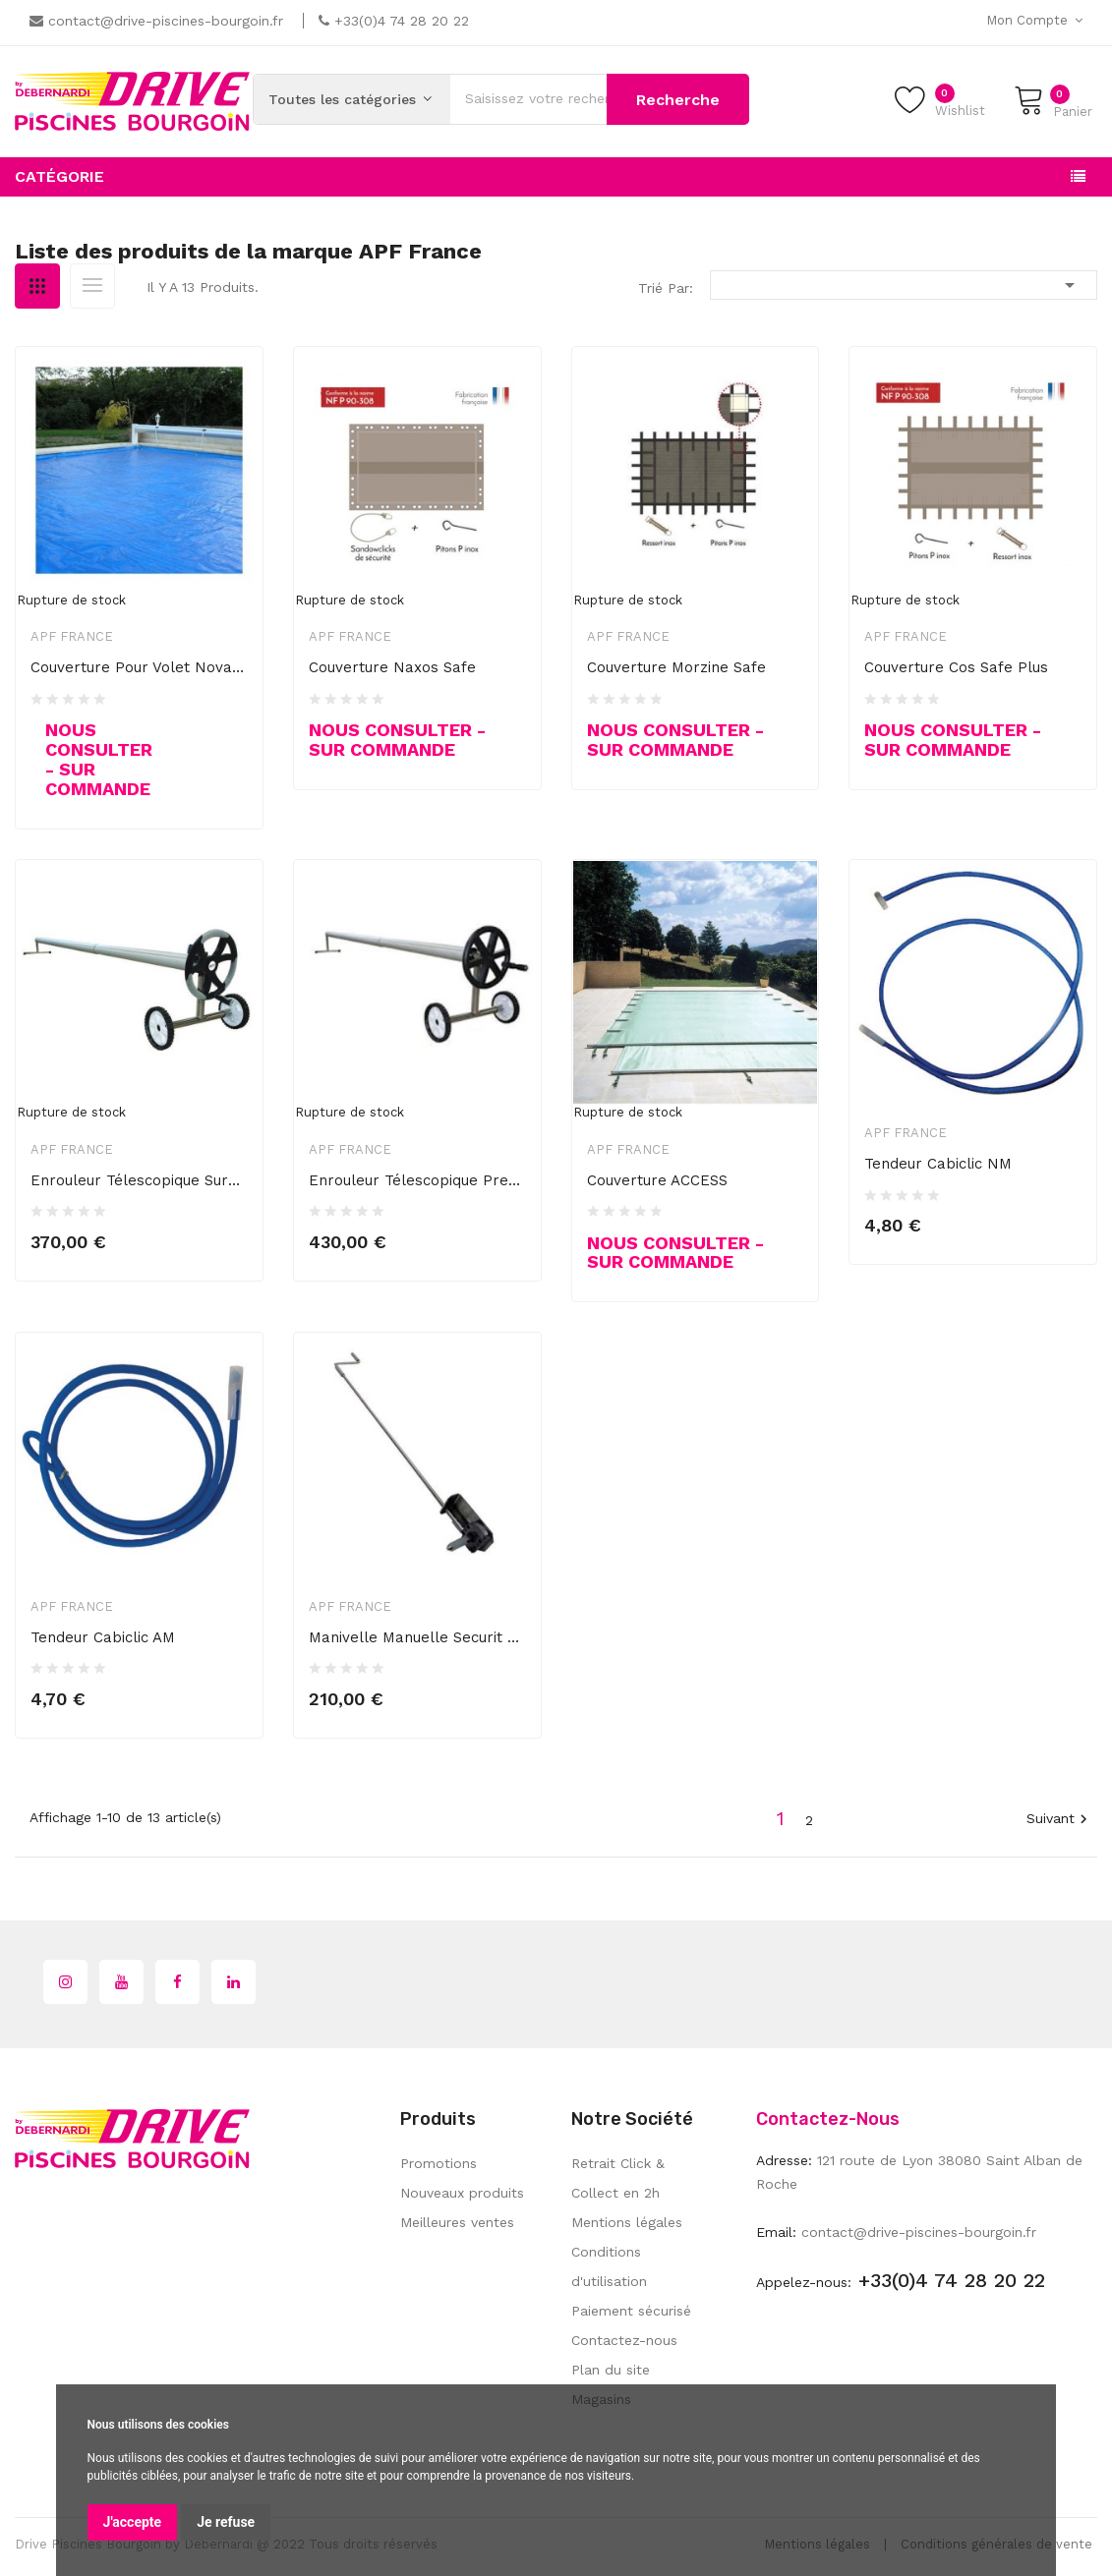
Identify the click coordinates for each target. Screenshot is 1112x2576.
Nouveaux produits (462, 2193)
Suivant (1059, 1819)
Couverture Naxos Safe (392, 667)
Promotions (438, 2163)
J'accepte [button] (132, 2522)
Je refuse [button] (226, 2522)
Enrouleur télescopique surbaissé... (139, 1180)
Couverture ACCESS (657, 1180)
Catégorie (59, 176)
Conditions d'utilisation (609, 2266)
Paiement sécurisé (631, 2310)
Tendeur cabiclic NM (938, 1164)
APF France (71, 636)
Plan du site (610, 2369)
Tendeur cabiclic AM (102, 1637)
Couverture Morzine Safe (676, 667)
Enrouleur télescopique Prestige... (417, 1180)
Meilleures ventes (457, 2222)
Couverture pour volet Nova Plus (139, 667)
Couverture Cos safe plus (956, 667)
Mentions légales (626, 2222)
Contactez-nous (624, 2340)
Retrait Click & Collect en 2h (618, 2178)
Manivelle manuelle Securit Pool (417, 1637)
